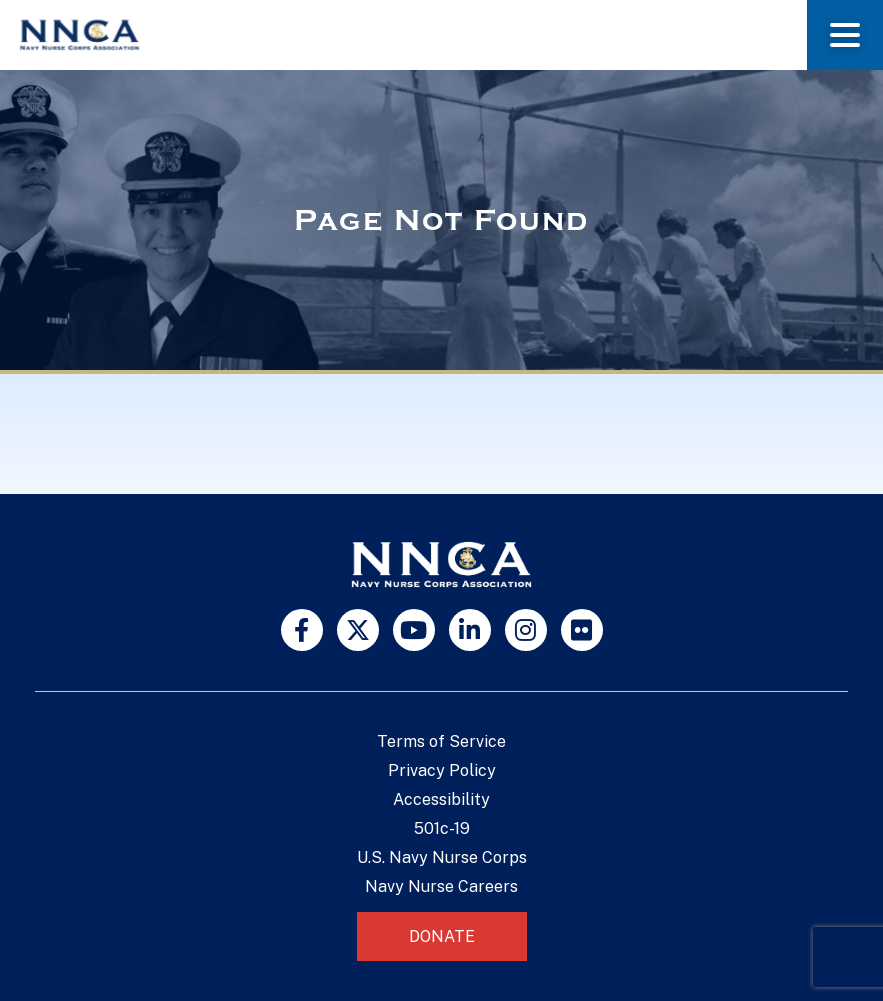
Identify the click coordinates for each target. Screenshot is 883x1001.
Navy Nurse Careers (441, 886)
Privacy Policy (442, 770)
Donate (442, 936)
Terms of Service (441, 741)
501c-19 (442, 828)
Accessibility (441, 799)
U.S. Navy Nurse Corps (442, 857)
